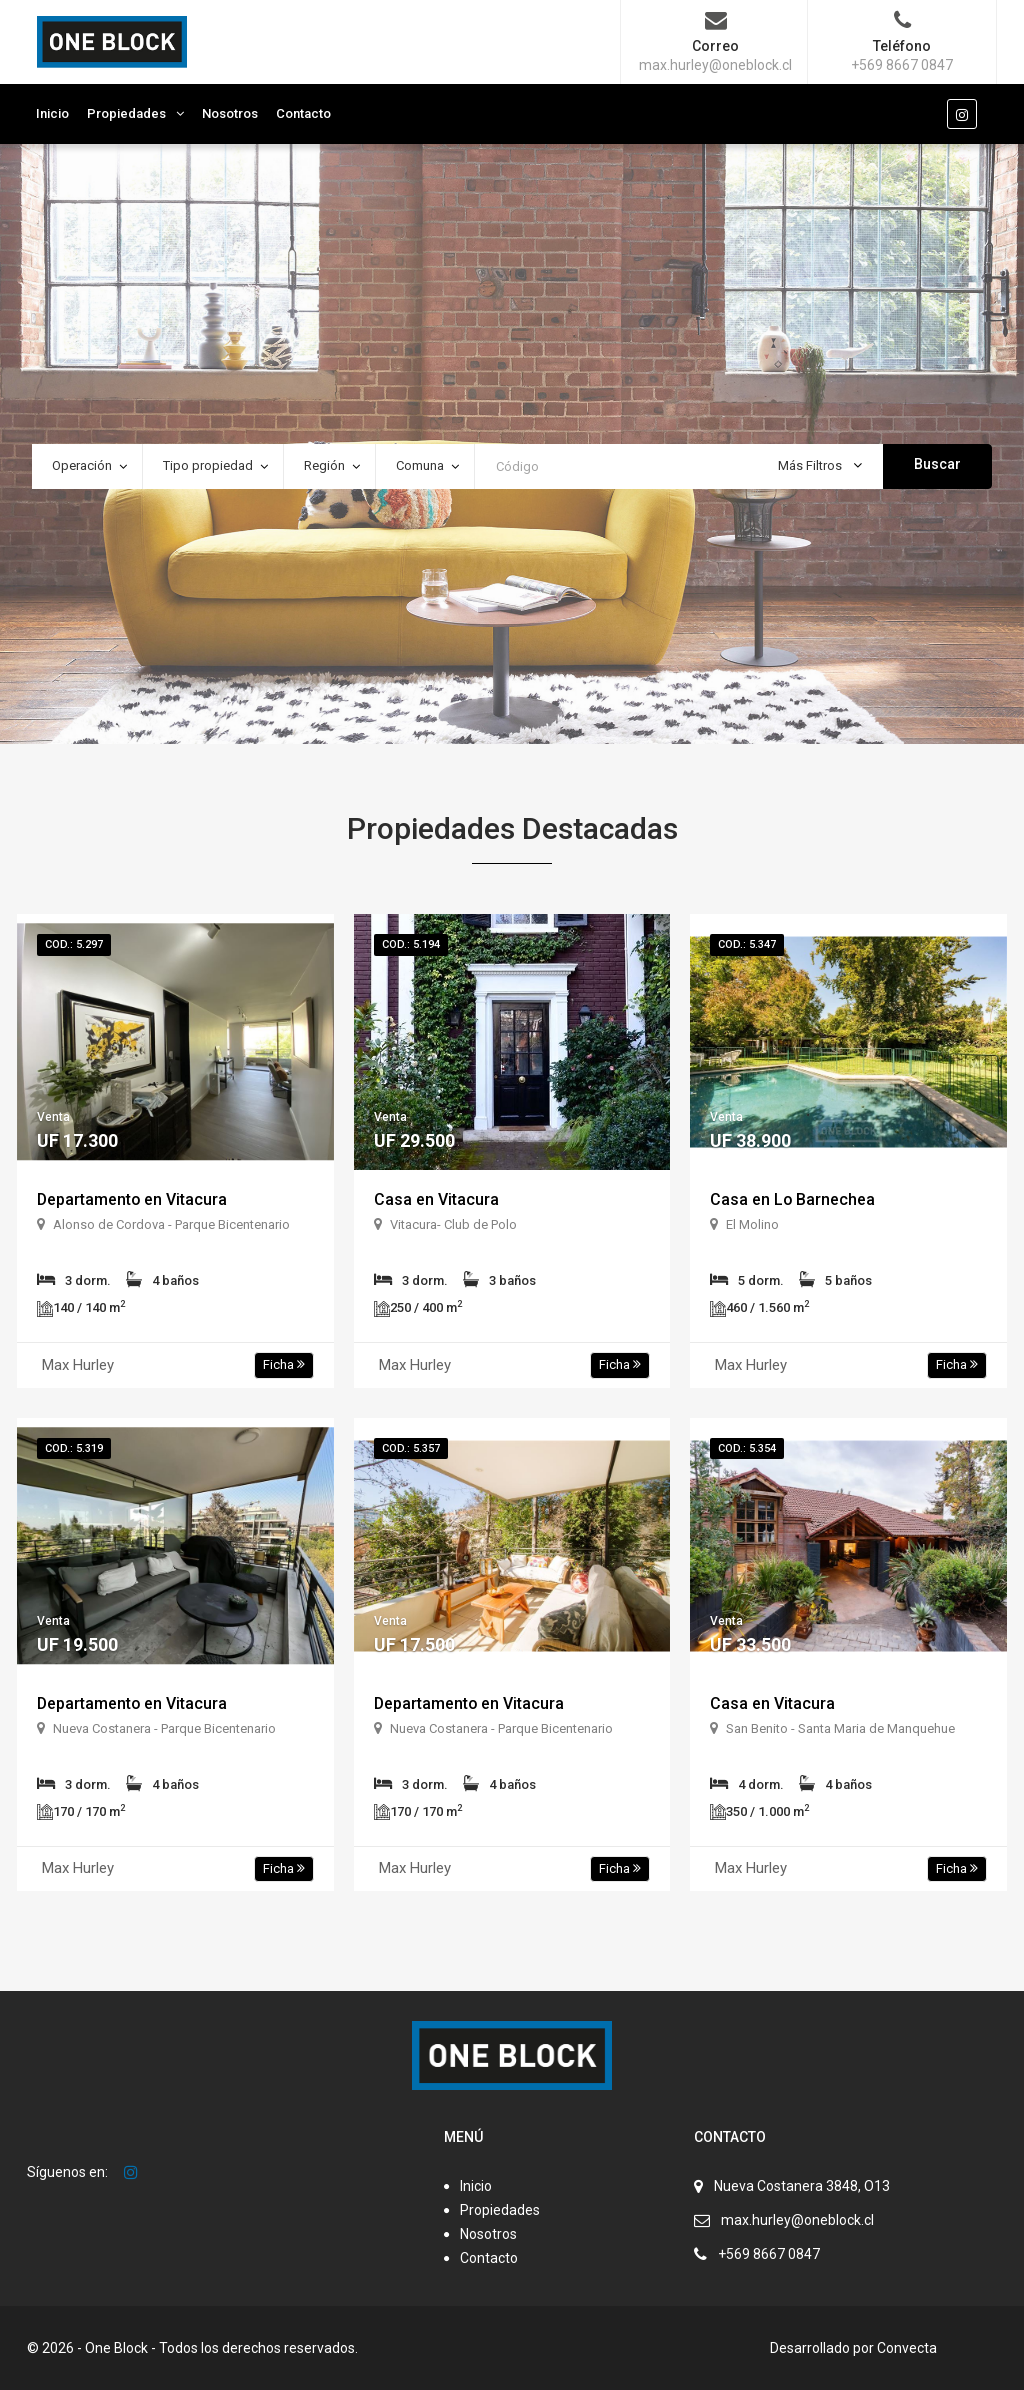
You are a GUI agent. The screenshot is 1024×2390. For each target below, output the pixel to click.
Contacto (303, 113)
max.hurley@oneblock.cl (797, 2220)
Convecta (907, 2348)
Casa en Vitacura (436, 1199)
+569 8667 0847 (769, 2254)
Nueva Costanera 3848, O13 (802, 2186)
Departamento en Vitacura (133, 1199)
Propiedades (126, 113)
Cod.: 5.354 (747, 1448)
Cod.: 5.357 (411, 1448)
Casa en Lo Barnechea (793, 1199)
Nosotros (230, 113)
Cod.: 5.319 (74, 1448)
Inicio (52, 113)
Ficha (284, 1364)
